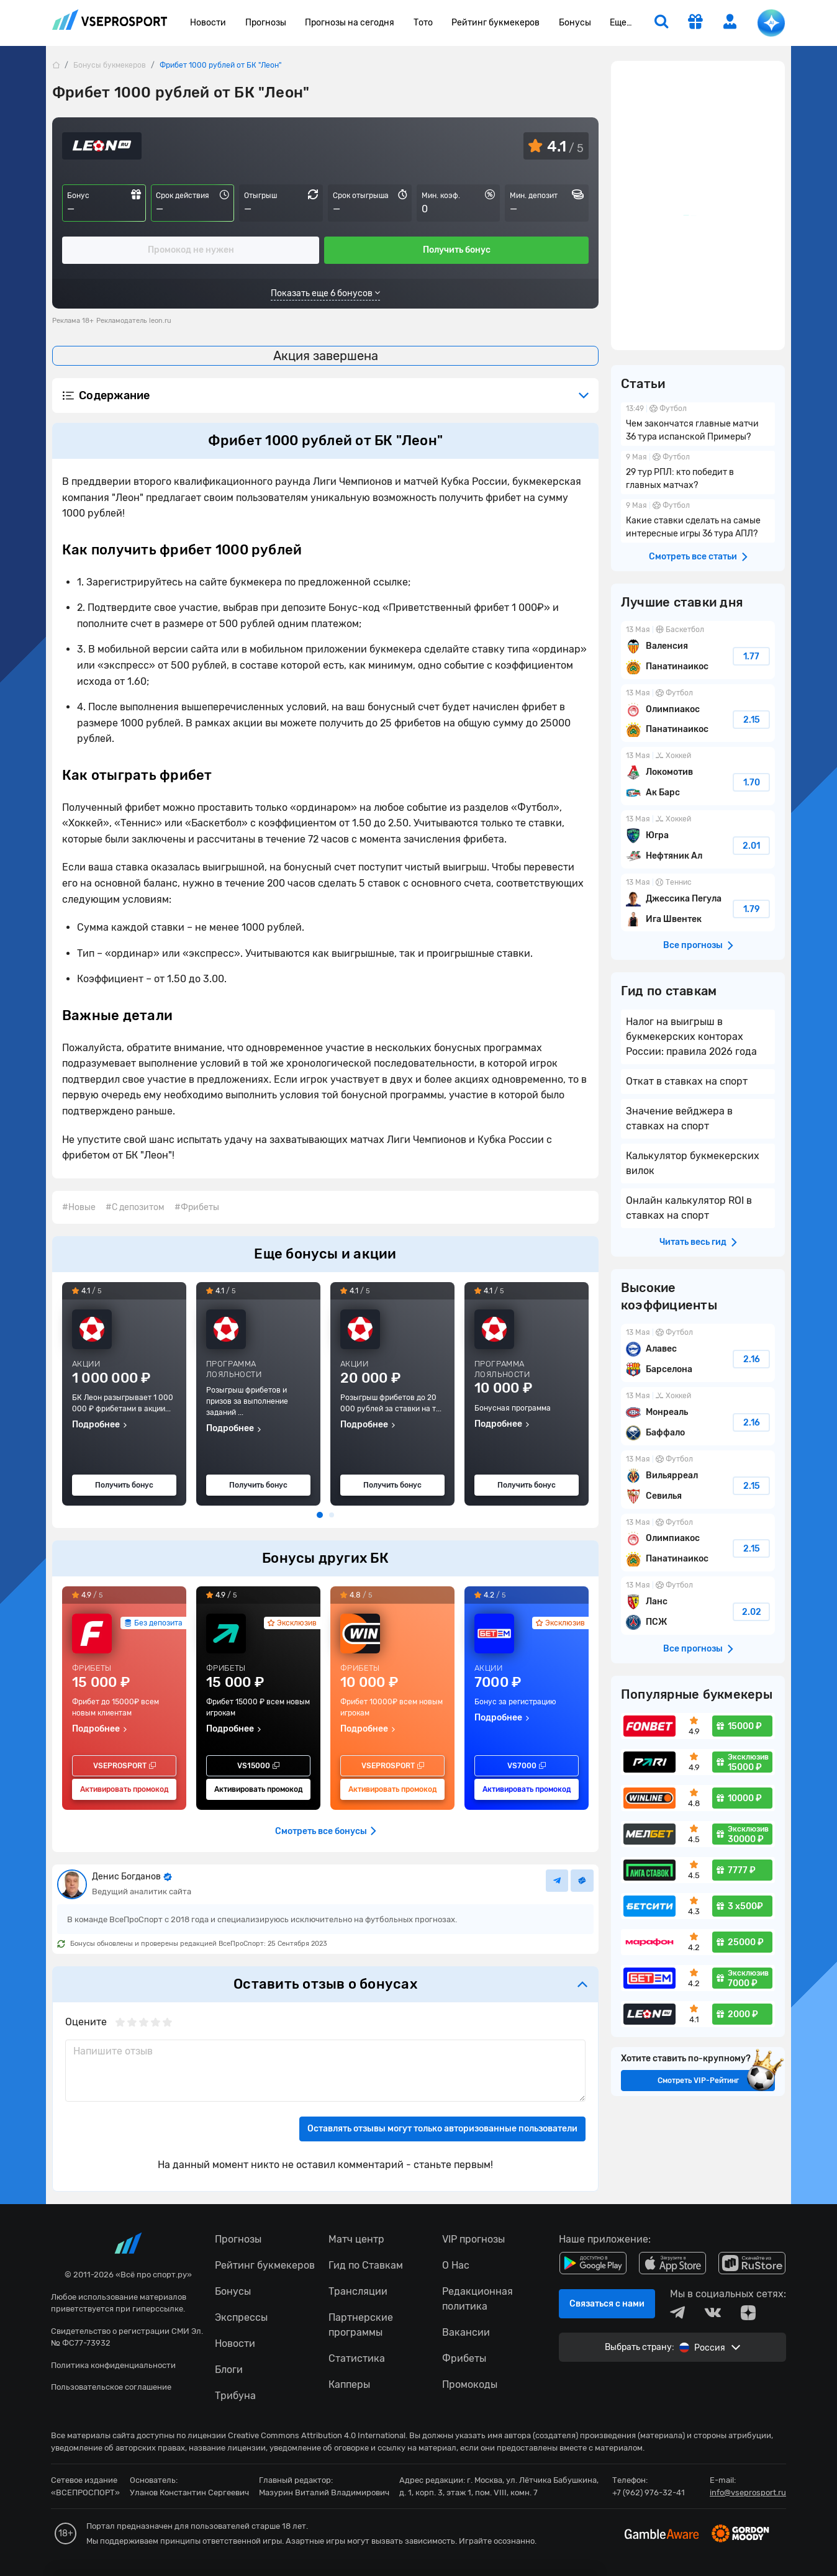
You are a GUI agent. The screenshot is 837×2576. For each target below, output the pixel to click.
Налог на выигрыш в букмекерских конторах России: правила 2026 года (691, 1036)
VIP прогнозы (473, 2239)
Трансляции (357, 2291)
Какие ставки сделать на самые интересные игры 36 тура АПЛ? (698, 521)
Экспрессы (241, 2317)
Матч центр (356, 2239)
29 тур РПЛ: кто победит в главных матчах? (698, 472)
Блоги (229, 2369)
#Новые (79, 1207)
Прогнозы (265, 22)
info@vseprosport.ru (748, 2492)
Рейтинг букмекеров (495, 22)
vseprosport (110, 19)
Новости (208, 22)
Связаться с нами (607, 2303)
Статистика (356, 2358)
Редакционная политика (477, 2298)
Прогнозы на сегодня (349, 22)
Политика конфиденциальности (113, 2365)
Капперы (349, 2384)
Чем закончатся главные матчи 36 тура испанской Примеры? (698, 424)
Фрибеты (464, 2358)
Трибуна (235, 2396)
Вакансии (466, 2332)
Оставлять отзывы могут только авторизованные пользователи (442, 2128)
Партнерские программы (360, 2325)
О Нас (455, 2265)
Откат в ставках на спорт (687, 1081)
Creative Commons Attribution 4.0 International (316, 2435)
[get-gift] (695, 23)
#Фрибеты (196, 1207)
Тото (423, 22)
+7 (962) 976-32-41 (648, 2492)
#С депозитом (135, 1207)
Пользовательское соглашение (111, 2387)
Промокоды (469, 2384)
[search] (661, 23)
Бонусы (575, 22)
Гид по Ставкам (365, 2265)
